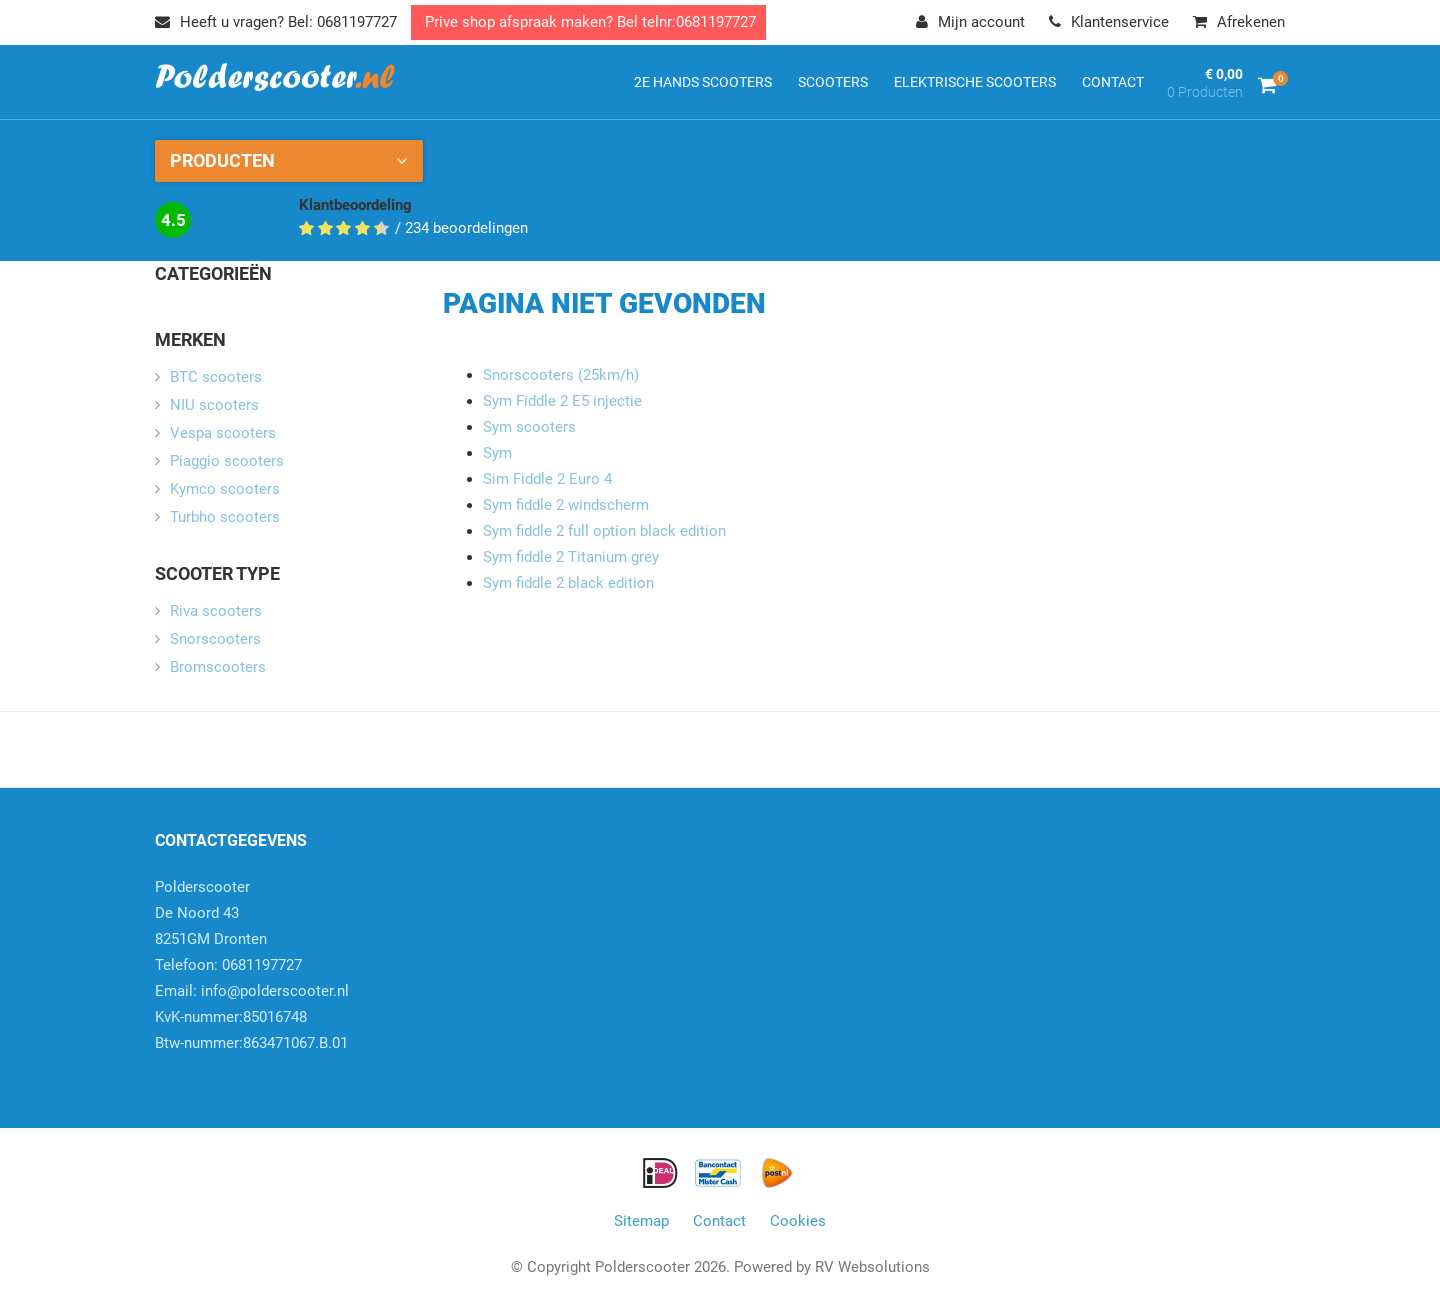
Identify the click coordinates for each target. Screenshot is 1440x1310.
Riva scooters (216, 611)
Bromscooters (218, 667)
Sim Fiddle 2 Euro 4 (547, 479)
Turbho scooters (225, 517)
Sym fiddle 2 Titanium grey (571, 557)
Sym (497, 453)
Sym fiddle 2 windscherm (566, 505)
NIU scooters (214, 405)
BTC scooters (216, 377)
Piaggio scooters (227, 461)
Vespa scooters (223, 433)
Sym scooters (529, 427)
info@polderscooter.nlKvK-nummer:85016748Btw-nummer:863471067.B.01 (252, 1017)
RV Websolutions (872, 1267)
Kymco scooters (225, 489)
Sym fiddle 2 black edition (568, 583)
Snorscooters (215, 639)
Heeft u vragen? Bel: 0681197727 (276, 22)
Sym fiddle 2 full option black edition (604, 531)
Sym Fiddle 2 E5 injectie (562, 401)
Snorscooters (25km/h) (561, 375)
